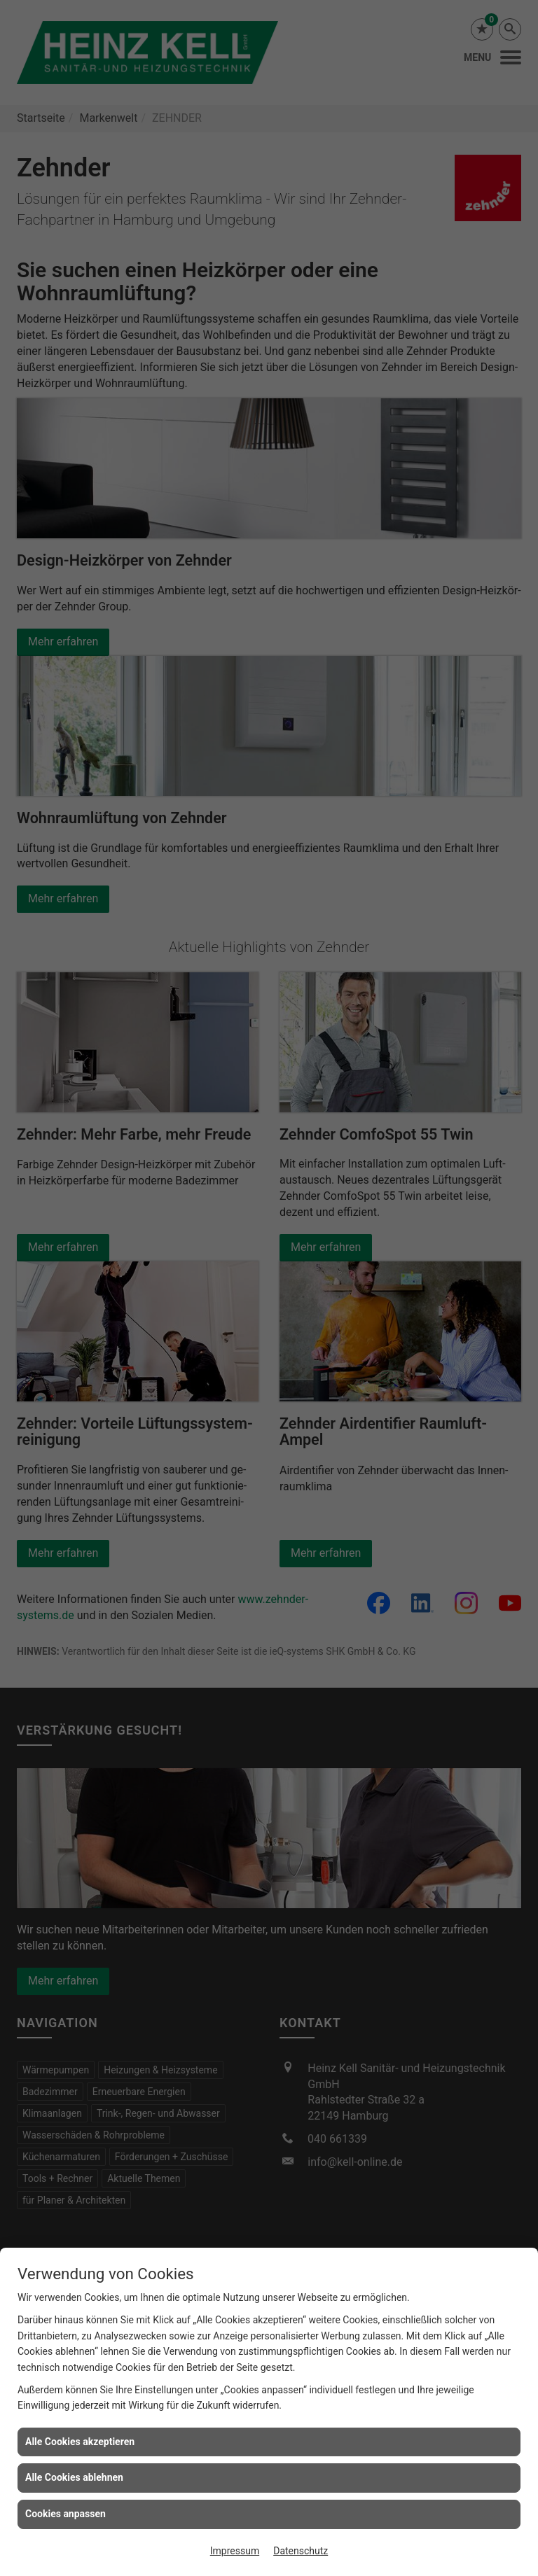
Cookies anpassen (65, 2513)
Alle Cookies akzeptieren (79, 2441)
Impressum (234, 2550)
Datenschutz (300, 2550)
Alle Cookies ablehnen (74, 2477)
